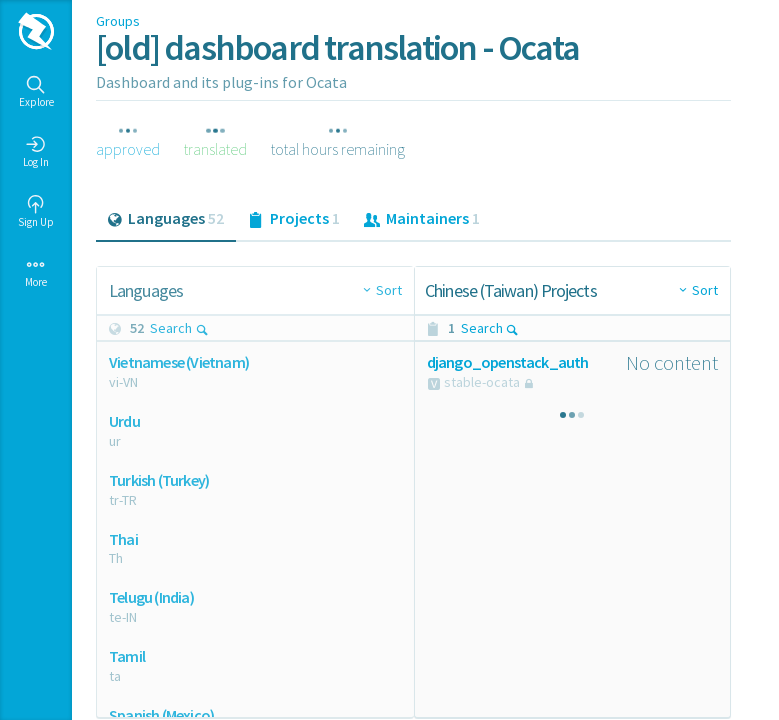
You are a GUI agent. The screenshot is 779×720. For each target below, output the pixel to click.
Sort (389, 290)
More (36, 272)
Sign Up (36, 212)
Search (179, 328)
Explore (36, 92)
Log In (36, 152)
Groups (118, 21)
